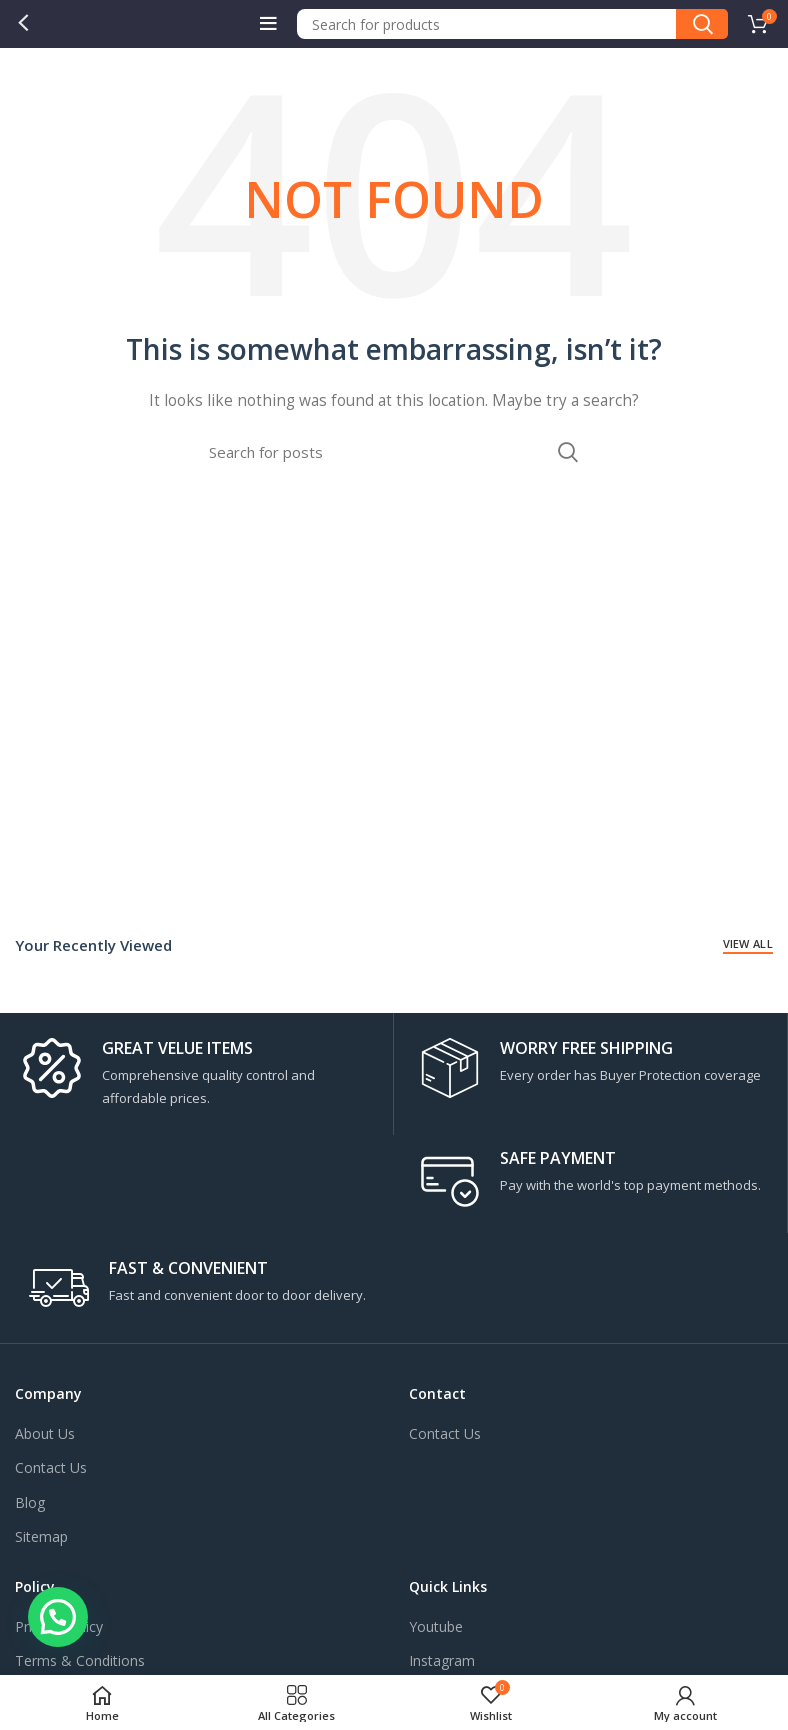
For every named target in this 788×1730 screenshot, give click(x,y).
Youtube (436, 1626)
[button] (58, 1617)
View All (748, 943)
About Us (45, 1433)
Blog (30, 1502)
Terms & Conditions (80, 1660)
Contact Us (51, 1467)
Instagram (442, 1660)
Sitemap (41, 1536)
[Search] (512, 24)
